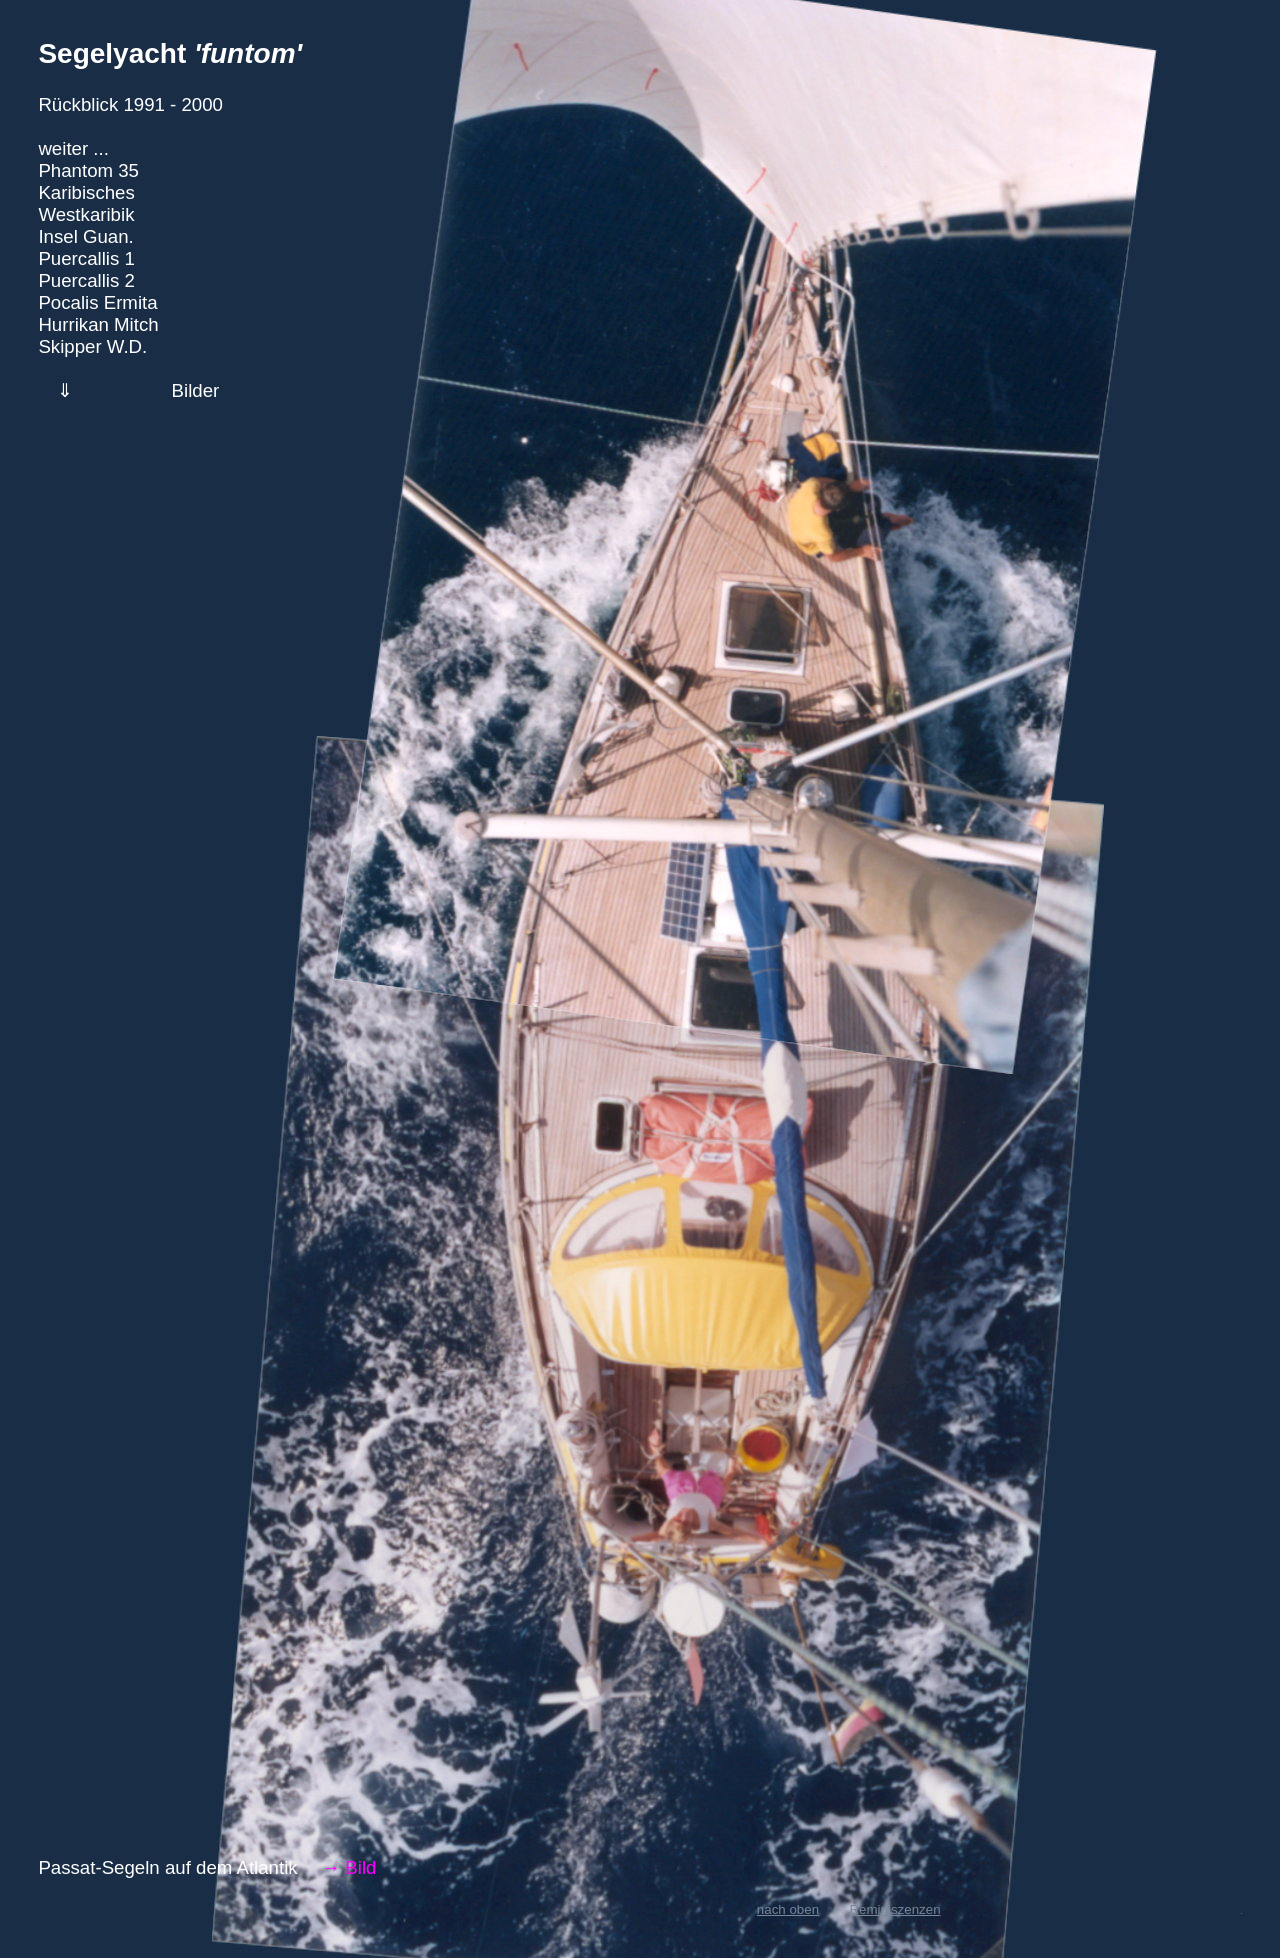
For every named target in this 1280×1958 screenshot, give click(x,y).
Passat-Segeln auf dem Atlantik (167, 1867)
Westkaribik (86, 214)
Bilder (196, 390)
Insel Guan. (85, 236)
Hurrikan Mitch (98, 324)
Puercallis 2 (86, 280)
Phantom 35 (88, 170)
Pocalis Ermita (97, 302)
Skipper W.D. (92, 346)
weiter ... (73, 148)
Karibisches (86, 192)
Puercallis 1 (86, 258)
